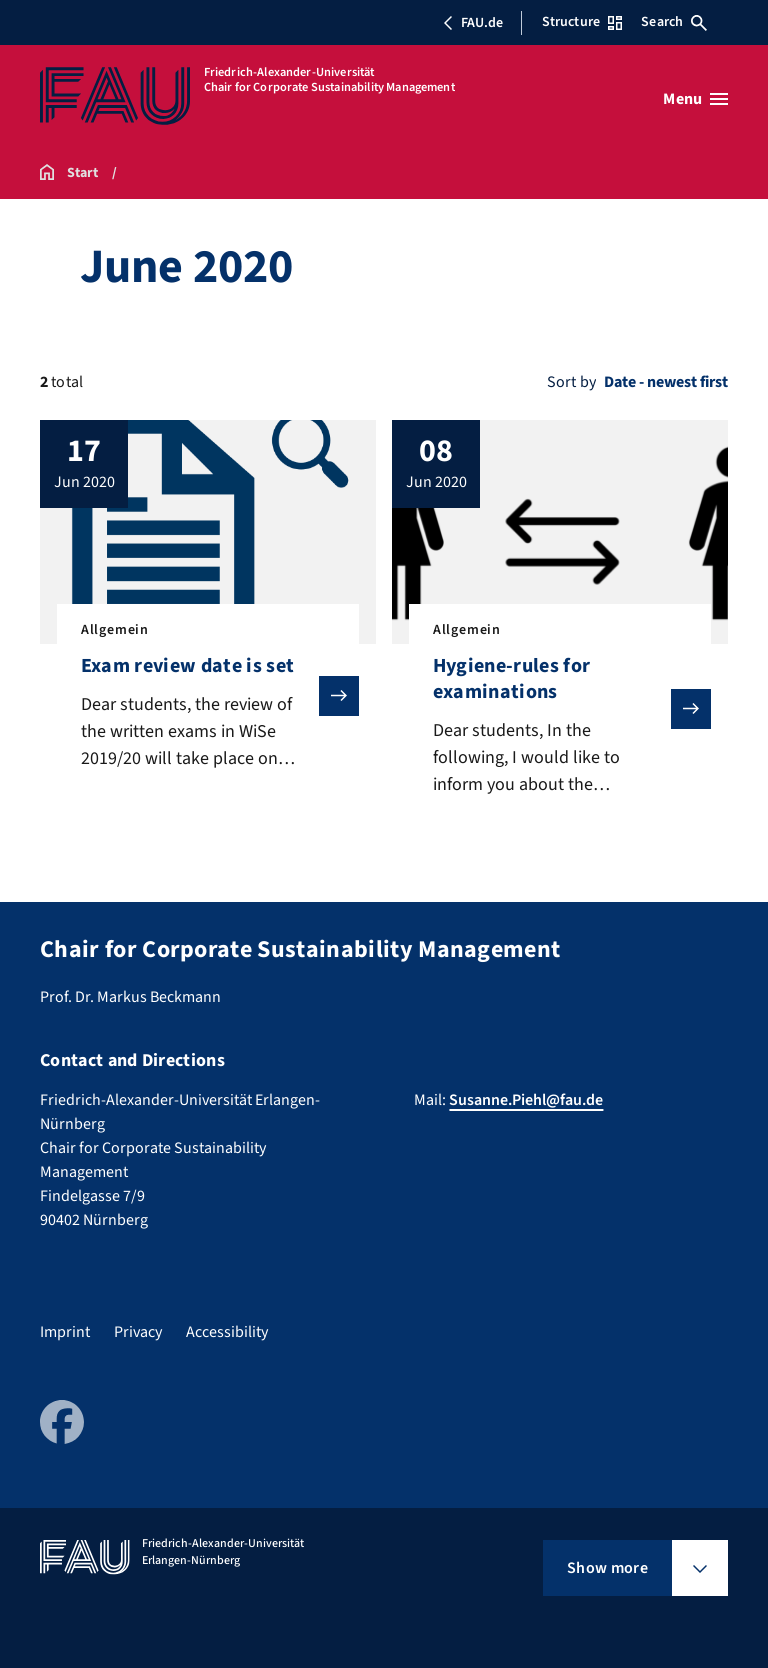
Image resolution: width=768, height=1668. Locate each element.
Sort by (571, 382)
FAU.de (473, 23)
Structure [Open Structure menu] (582, 22)
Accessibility (227, 1332)
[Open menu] (695, 99)
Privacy (138, 1332)
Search (674, 22)
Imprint (65, 1332)
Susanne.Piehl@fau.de (526, 1100)
